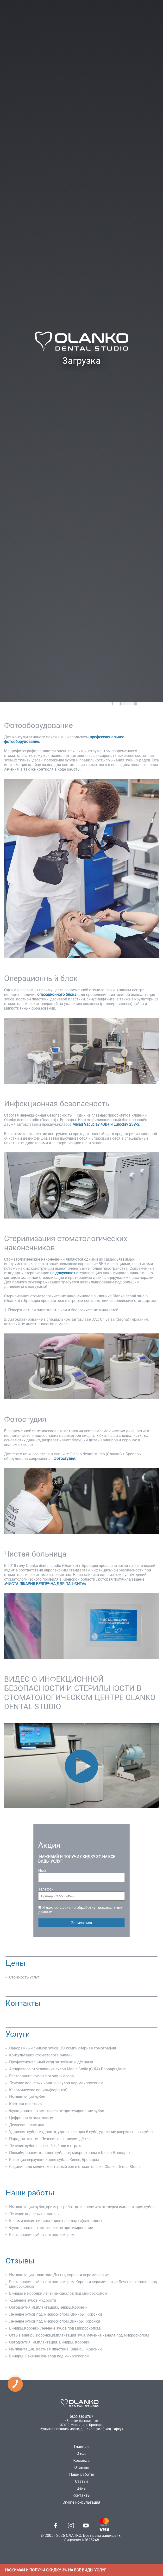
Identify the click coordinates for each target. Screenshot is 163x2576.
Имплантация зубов (27, 2097)
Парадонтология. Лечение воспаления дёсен (49, 2138)
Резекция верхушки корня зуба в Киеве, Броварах (54, 2159)
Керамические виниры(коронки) (38, 2090)
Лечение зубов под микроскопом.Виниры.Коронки (54, 2321)
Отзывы (81, 2467)
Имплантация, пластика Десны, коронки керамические (59, 2275)
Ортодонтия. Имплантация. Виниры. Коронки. (50, 2342)
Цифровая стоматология (31, 2118)
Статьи (81, 2481)
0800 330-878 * (81, 2417)
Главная (81, 2446)
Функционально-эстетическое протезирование (51, 2227)
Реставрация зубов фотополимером (42, 2076)
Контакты (81, 2495)
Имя (42, 1870)
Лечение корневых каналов (34, 2214)
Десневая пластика (26, 2125)
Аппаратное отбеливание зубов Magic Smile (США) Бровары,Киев (67, 2069)
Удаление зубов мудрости (32, 2300)
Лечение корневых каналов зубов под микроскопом (56, 2083)
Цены (81, 2488)
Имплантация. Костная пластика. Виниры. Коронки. (56, 2349)
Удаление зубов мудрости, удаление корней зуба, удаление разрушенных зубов (81, 2132)
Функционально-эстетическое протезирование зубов (56, 2111)
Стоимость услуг (24, 1977)
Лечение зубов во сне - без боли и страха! (46, 2145)
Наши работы (81, 2474)
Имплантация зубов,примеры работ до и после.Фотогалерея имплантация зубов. (82, 2207)
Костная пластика (25, 2104)
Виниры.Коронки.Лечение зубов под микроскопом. (55, 2328)
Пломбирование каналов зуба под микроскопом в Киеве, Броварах (70, 2152)
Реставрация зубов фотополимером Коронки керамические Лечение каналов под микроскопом (83, 2284)
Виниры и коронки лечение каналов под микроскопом (58, 2293)
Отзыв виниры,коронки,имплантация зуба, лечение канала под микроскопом (79, 2335)
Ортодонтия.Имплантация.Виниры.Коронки (48, 2307)
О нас (81, 2453)
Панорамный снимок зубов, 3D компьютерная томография (62, 2048)
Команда (81, 2460)
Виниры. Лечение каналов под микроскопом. (49, 2356)
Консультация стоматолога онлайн (41, 2055)
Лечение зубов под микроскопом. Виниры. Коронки (55, 2314)
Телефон (46, 1889)
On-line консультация (81, 2502)
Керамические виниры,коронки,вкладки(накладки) (55, 2220)
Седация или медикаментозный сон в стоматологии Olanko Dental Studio (75, 2166)
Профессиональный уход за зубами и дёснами (51, 2062)
